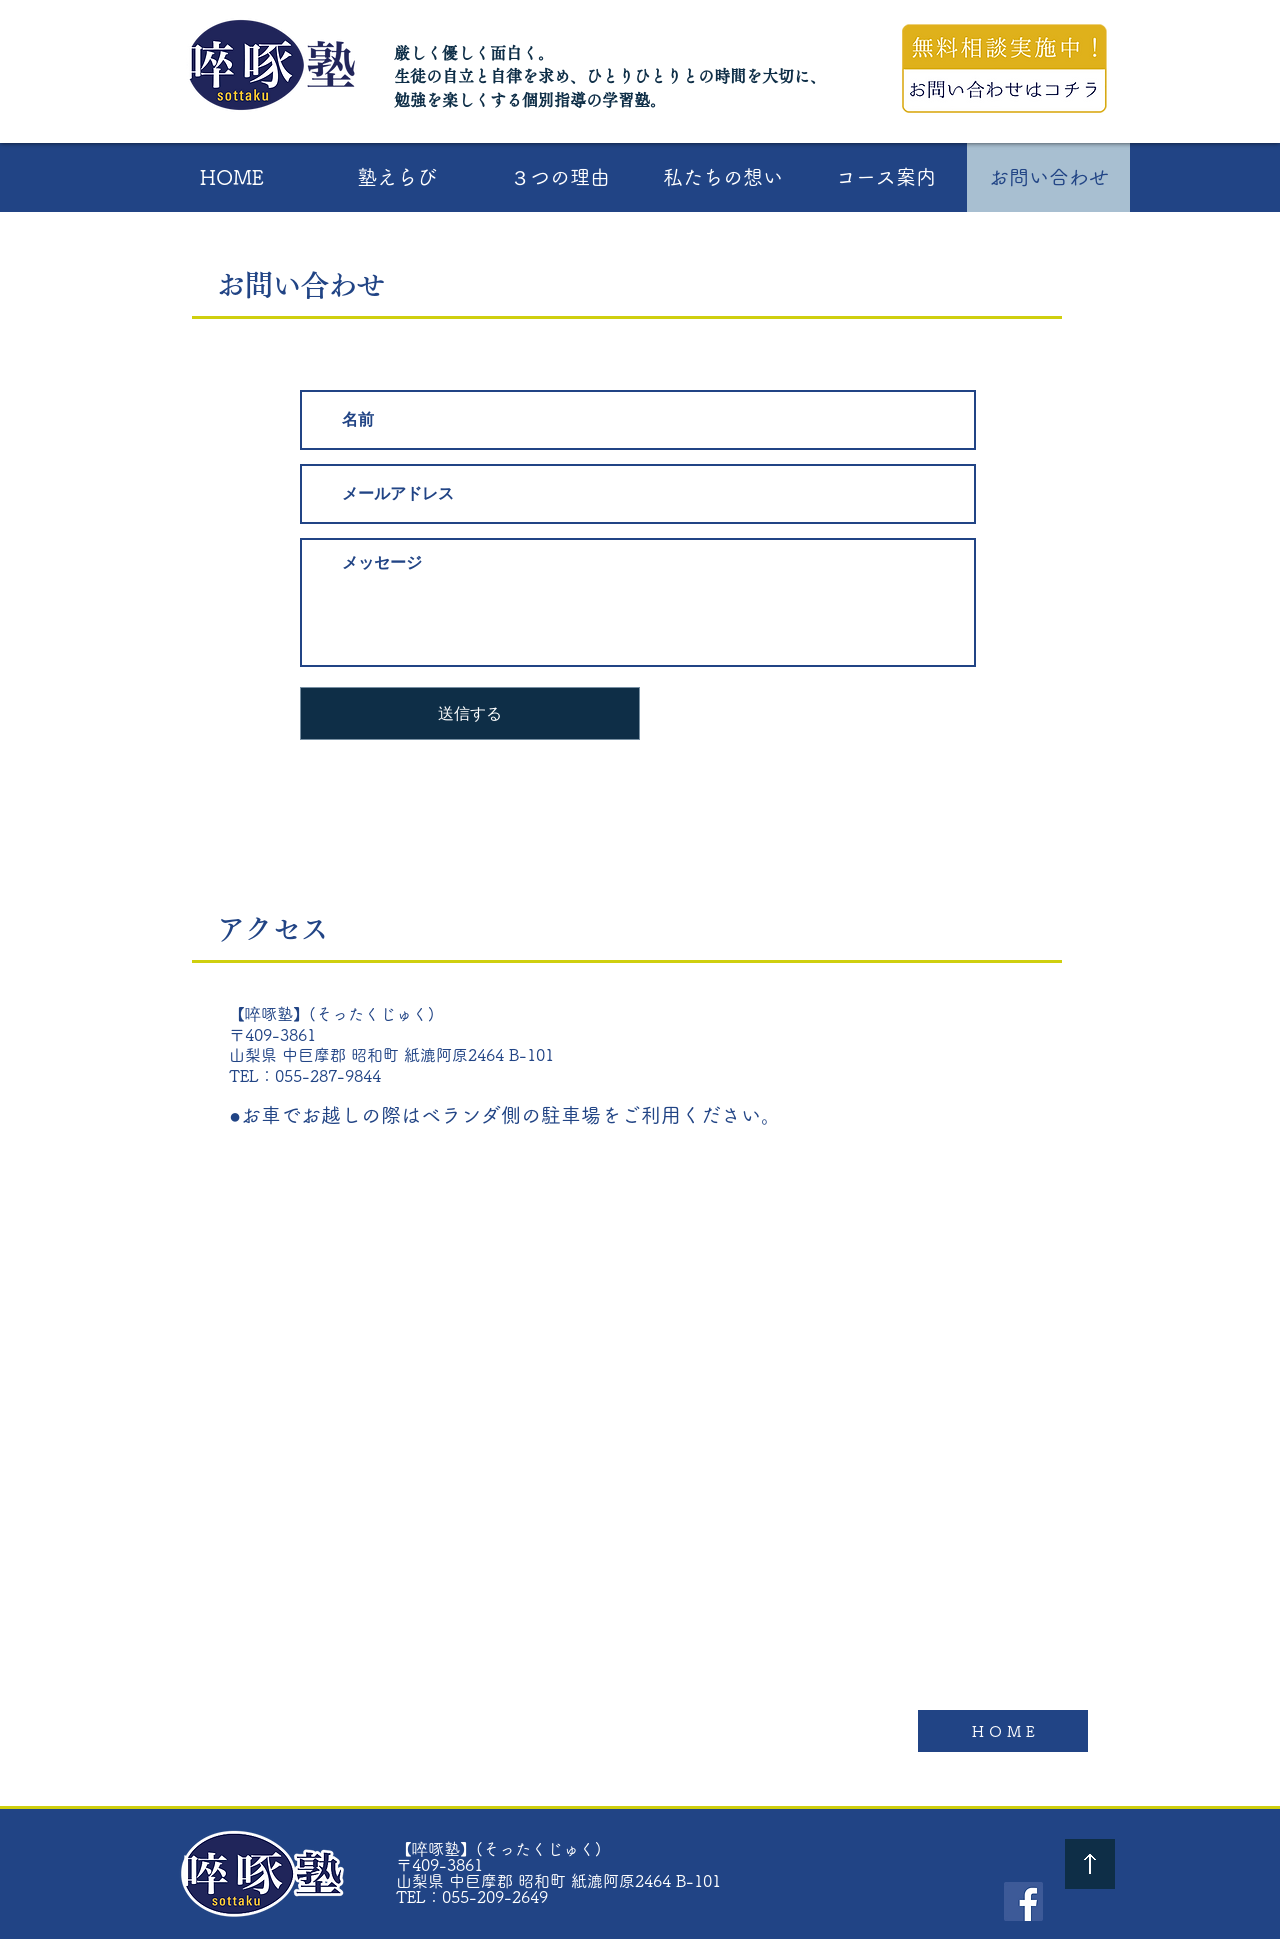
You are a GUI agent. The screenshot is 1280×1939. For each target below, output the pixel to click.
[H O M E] (1003, 1731)
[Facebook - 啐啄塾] (1023, 1901)
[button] (396, 177)
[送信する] (470, 713)
